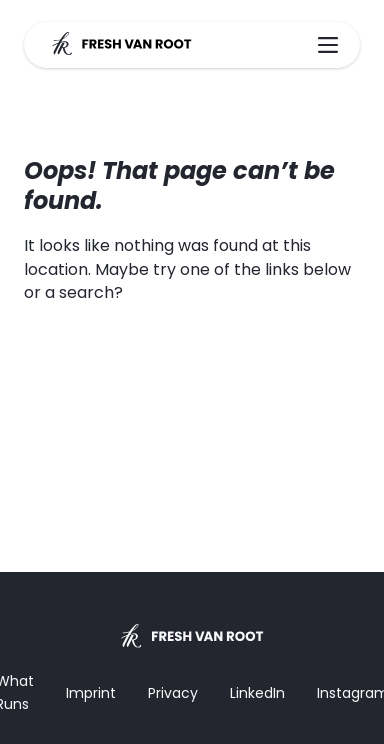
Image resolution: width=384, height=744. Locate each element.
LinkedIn (257, 693)
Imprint (91, 693)
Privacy (173, 693)
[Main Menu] (328, 45)
